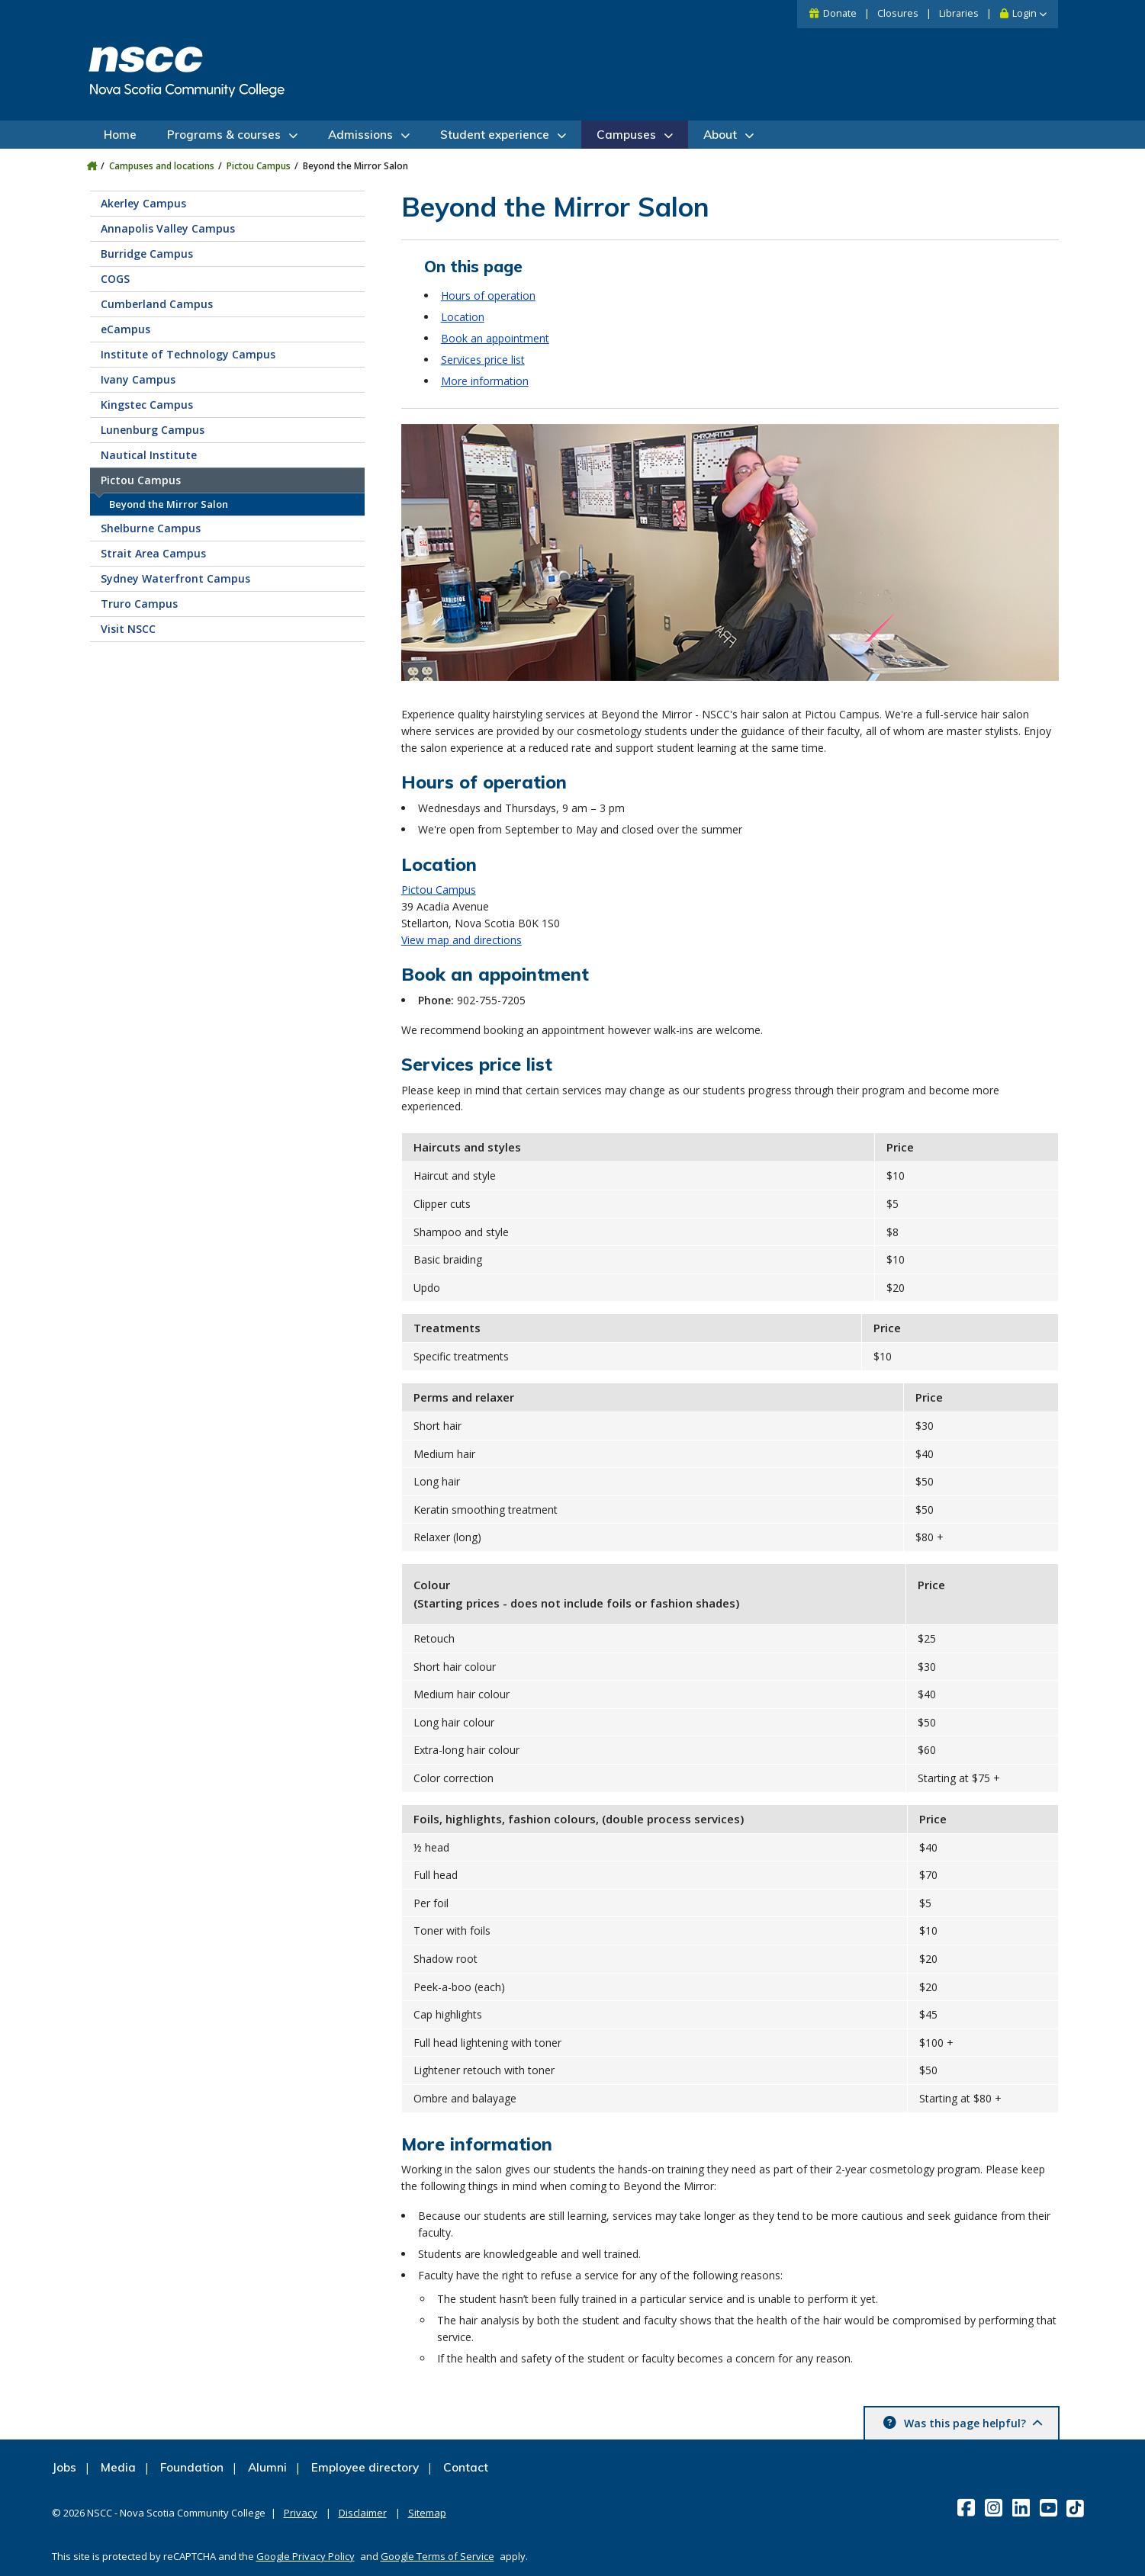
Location (462, 317)
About (720, 134)
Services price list (483, 359)
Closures (897, 13)
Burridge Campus (147, 253)
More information (485, 381)
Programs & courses (224, 134)
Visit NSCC (128, 629)
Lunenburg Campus (152, 429)
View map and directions (461, 940)
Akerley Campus (143, 203)
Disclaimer (363, 2513)
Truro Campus (139, 603)
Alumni (267, 2467)
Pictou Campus (259, 165)
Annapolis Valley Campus (168, 228)
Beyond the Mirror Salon (168, 504)
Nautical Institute (149, 455)
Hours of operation (488, 295)
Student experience (494, 134)
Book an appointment (495, 338)
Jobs (64, 2467)
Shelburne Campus (151, 528)
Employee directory (365, 2467)
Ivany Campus (138, 379)
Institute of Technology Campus (188, 354)
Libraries (959, 13)
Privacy (300, 2513)
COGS (115, 278)
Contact (465, 2467)
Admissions (360, 134)
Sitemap (427, 2513)
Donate (840, 13)
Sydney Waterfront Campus (175, 578)
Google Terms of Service (437, 2556)
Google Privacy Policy (305, 2556)
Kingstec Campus (147, 404)
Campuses (626, 134)
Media (118, 2467)
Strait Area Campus (153, 553)
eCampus (125, 329)
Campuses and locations (161, 165)
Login (1024, 13)
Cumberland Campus (157, 304)
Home (120, 134)
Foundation (192, 2467)
